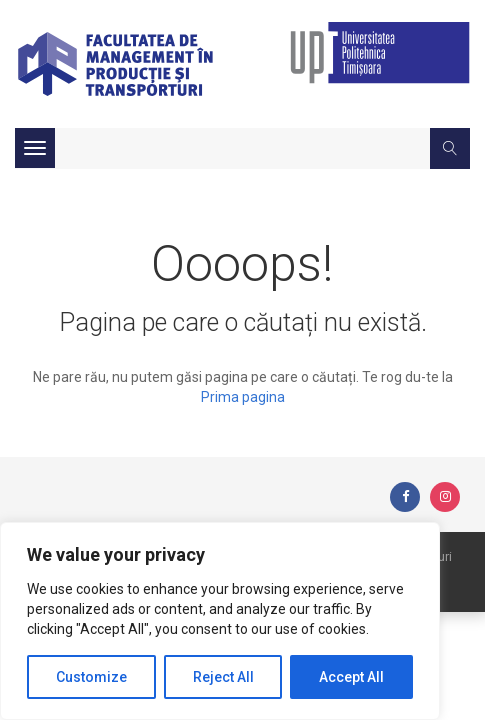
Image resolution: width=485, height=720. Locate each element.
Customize (91, 677)
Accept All (351, 677)
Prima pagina (243, 397)
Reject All (223, 677)
